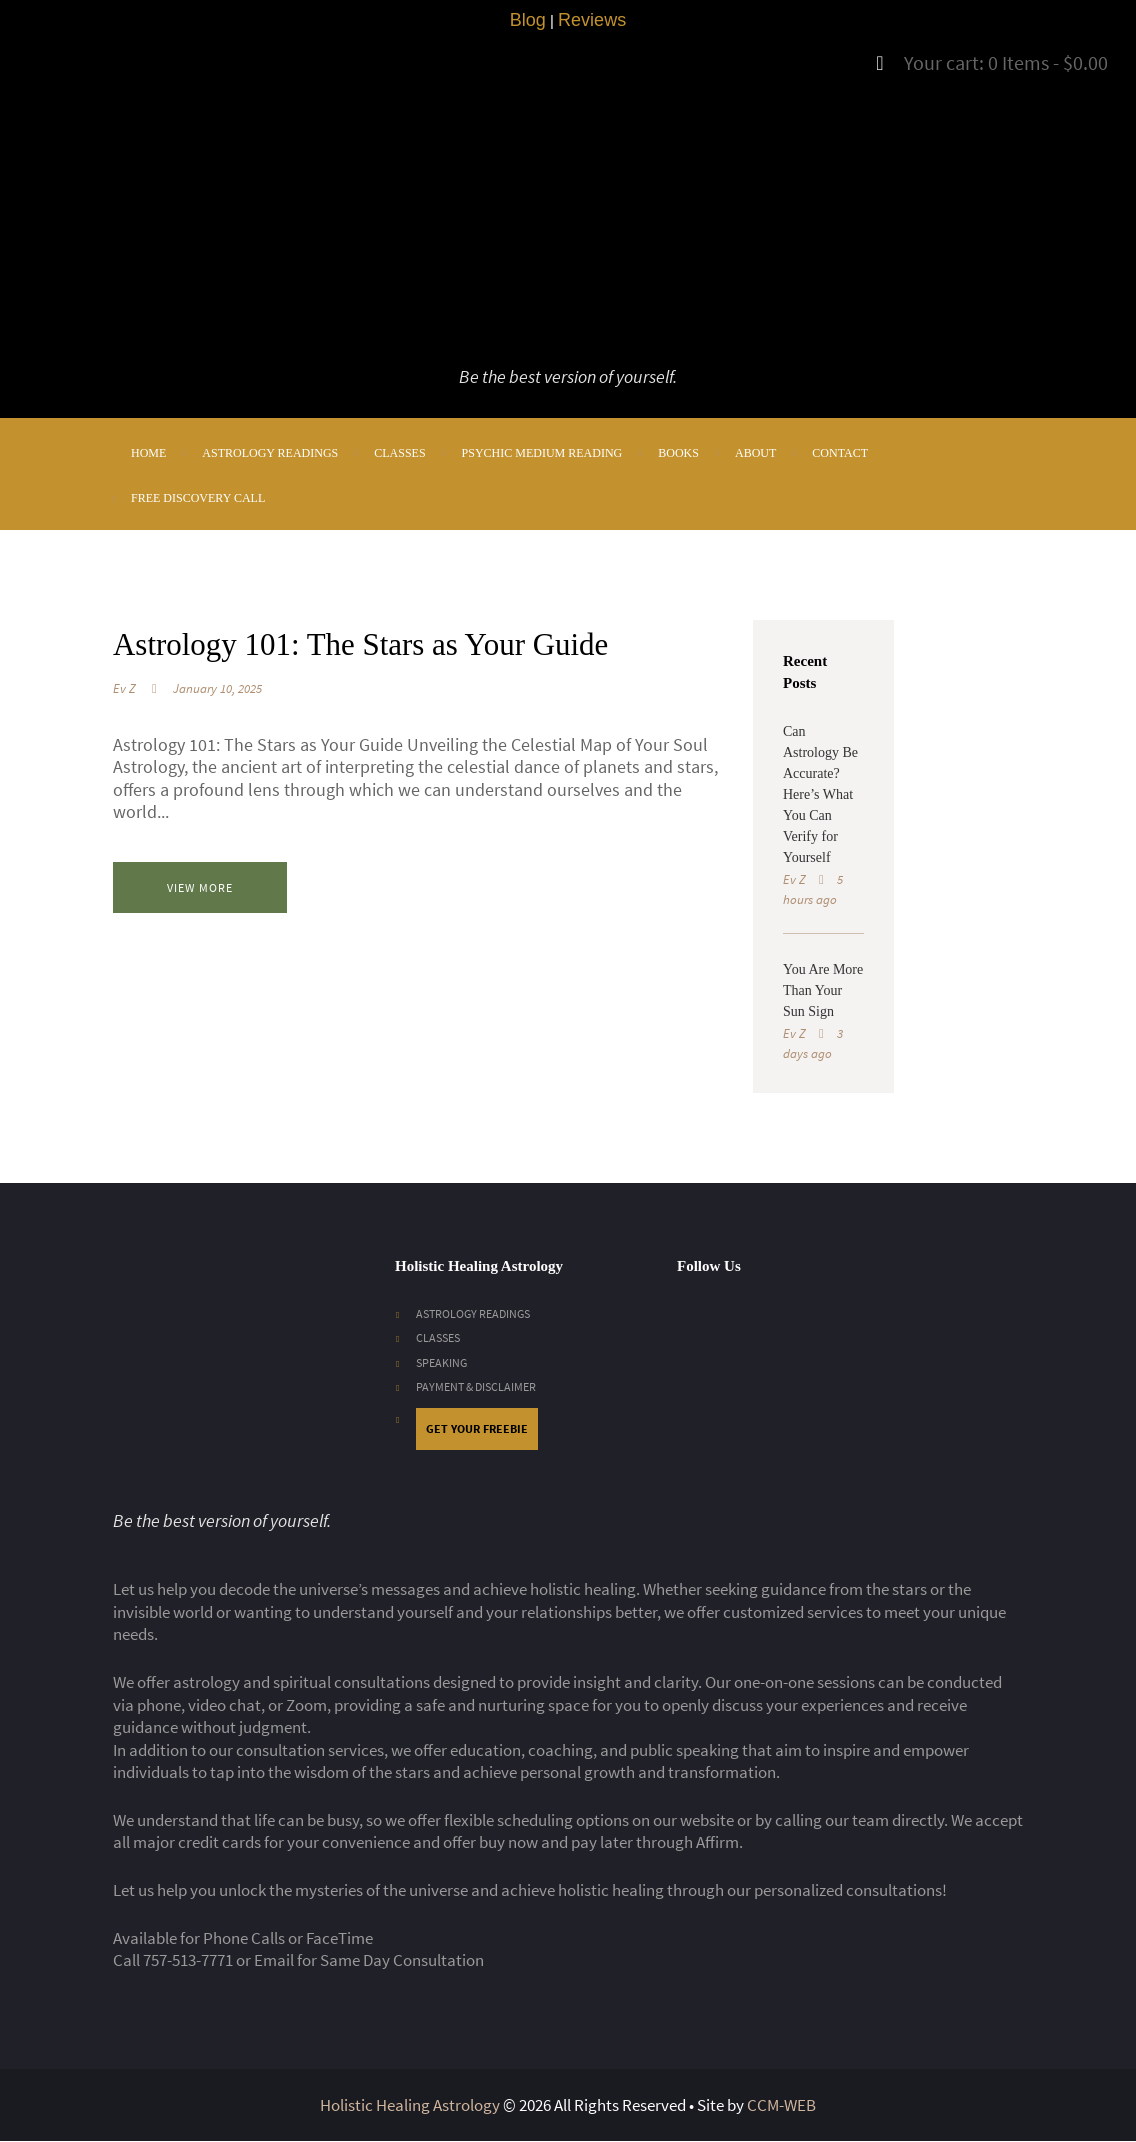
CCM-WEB (781, 2106)
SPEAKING (443, 1362)
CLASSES (440, 1337)
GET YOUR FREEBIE (480, 1428)
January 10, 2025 (217, 733)
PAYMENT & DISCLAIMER (480, 1386)
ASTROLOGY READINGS (479, 1313)
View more (219, 932)
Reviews (592, 20)
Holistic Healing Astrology (410, 2106)
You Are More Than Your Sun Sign (823, 990)
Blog (528, 20)
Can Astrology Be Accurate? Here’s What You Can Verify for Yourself (820, 794)
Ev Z (124, 733)
